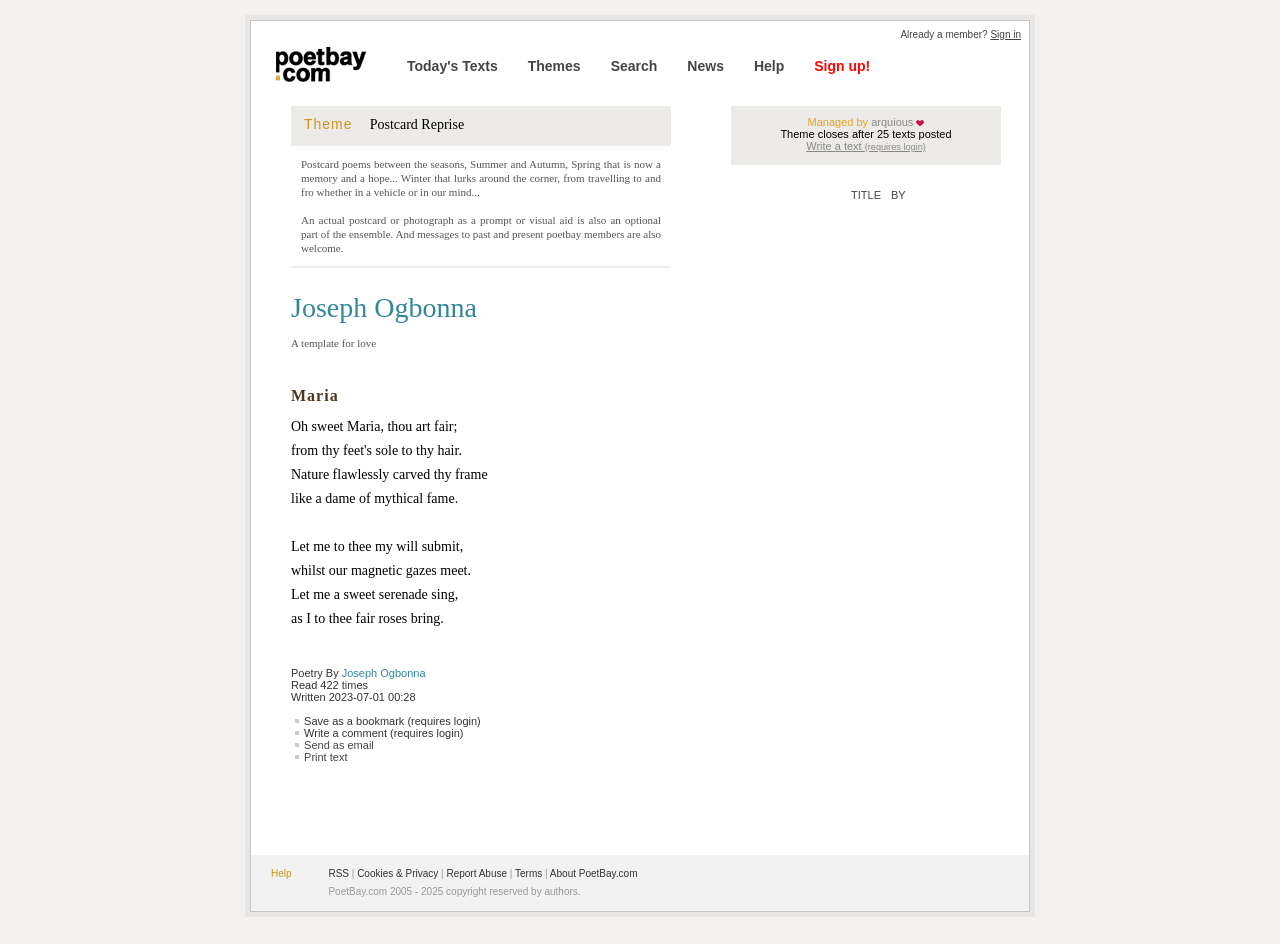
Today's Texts (452, 66)
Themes (554, 66)
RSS (338, 873)
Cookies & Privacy (397, 873)
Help (769, 66)
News (705, 66)
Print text (325, 757)
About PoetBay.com (594, 873)
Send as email (339, 745)
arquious (890, 122)
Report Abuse (476, 873)
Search (634, 66)
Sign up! (842, 66)
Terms (528, 873)
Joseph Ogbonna (384, 673)
